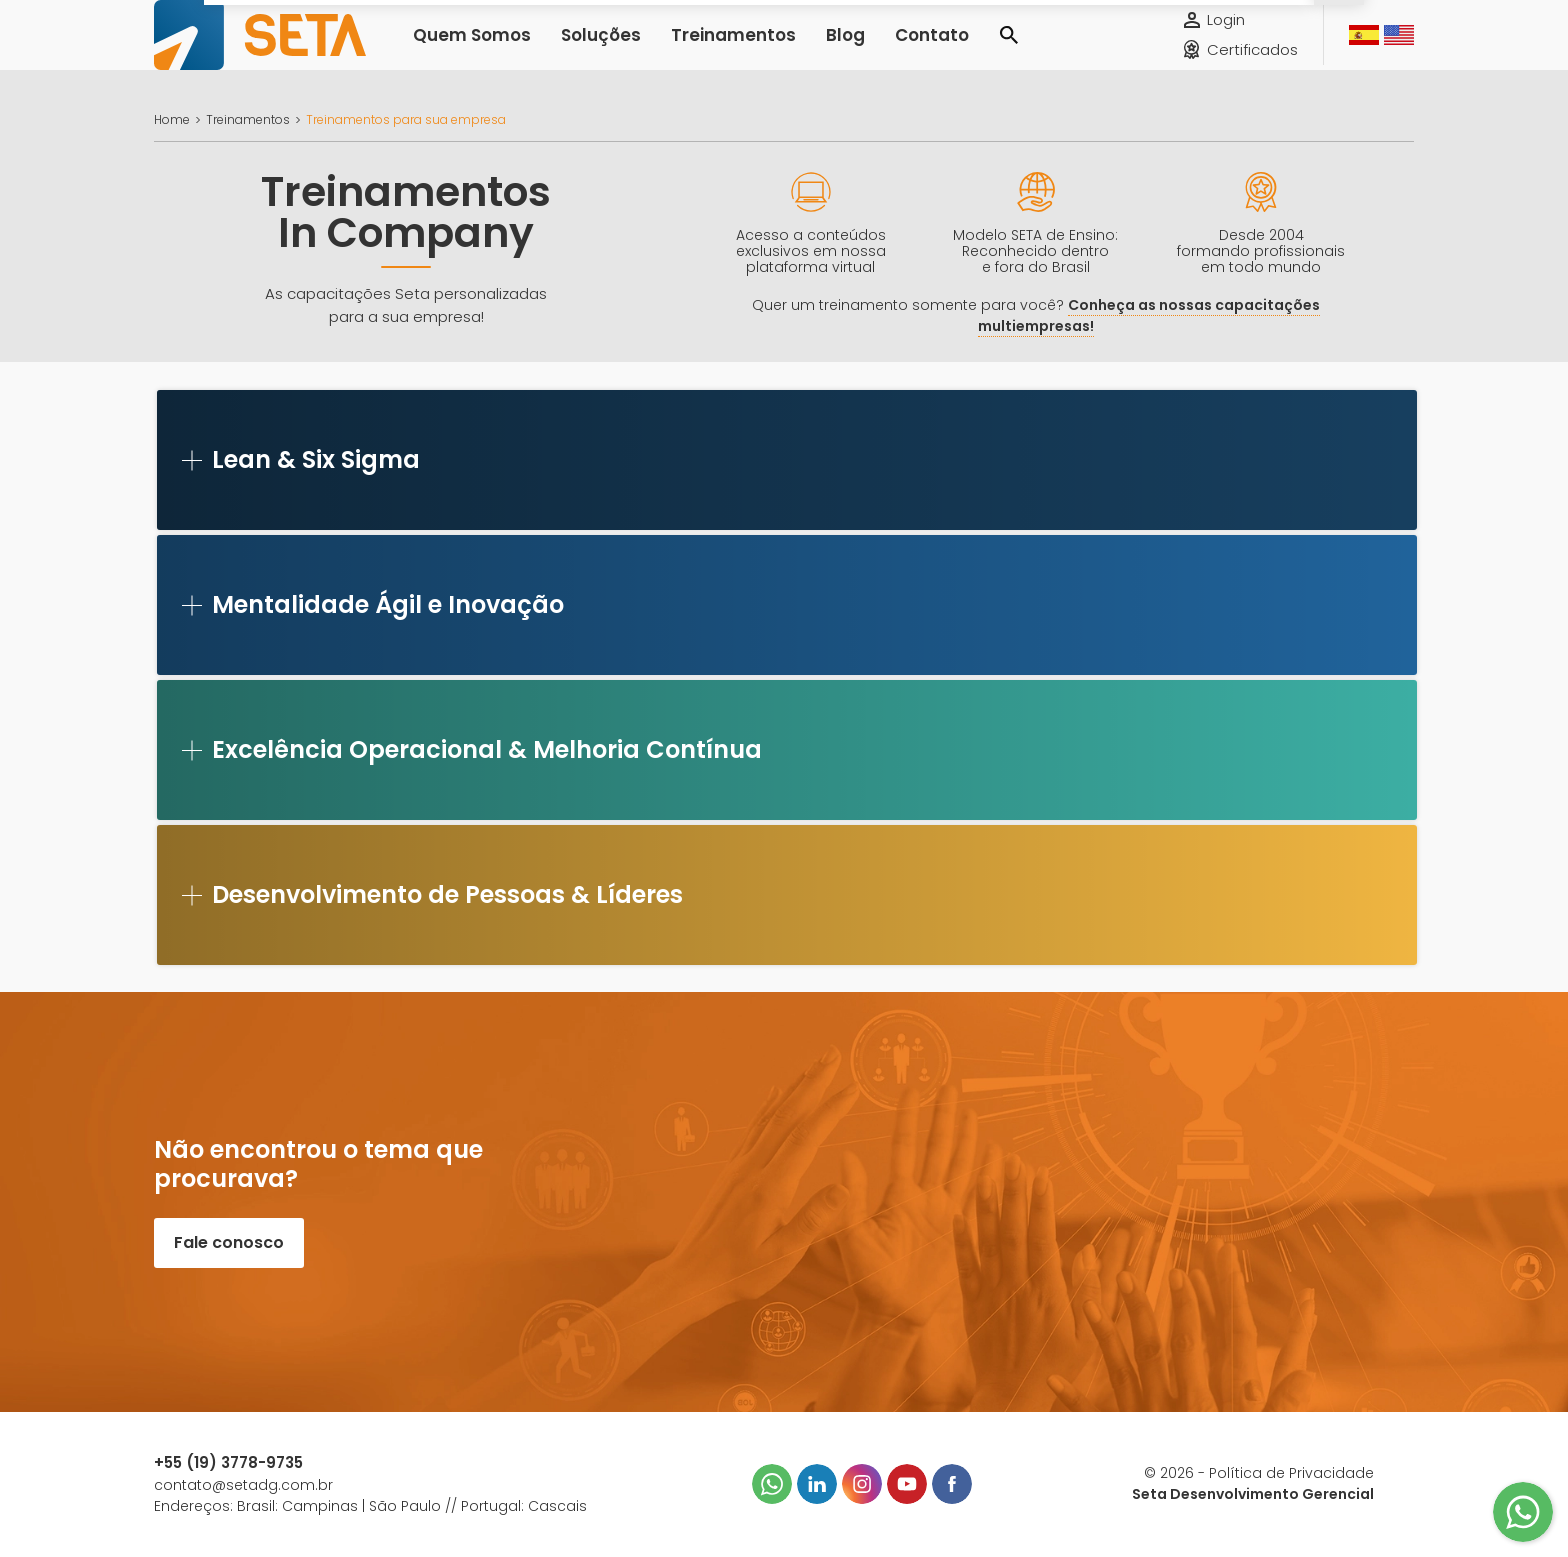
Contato (868, 49)
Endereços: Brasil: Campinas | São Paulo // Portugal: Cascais (370, 1506)
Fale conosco (229, 1242)
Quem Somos (464, 49)
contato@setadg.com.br (243, 1485)
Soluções (579, 49)
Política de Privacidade (1291, 1473)
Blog (791, 49)
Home (172, 119)
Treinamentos (694, 49)
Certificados (1252, 64)
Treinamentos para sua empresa (406, 119)
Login (1226, 34)
